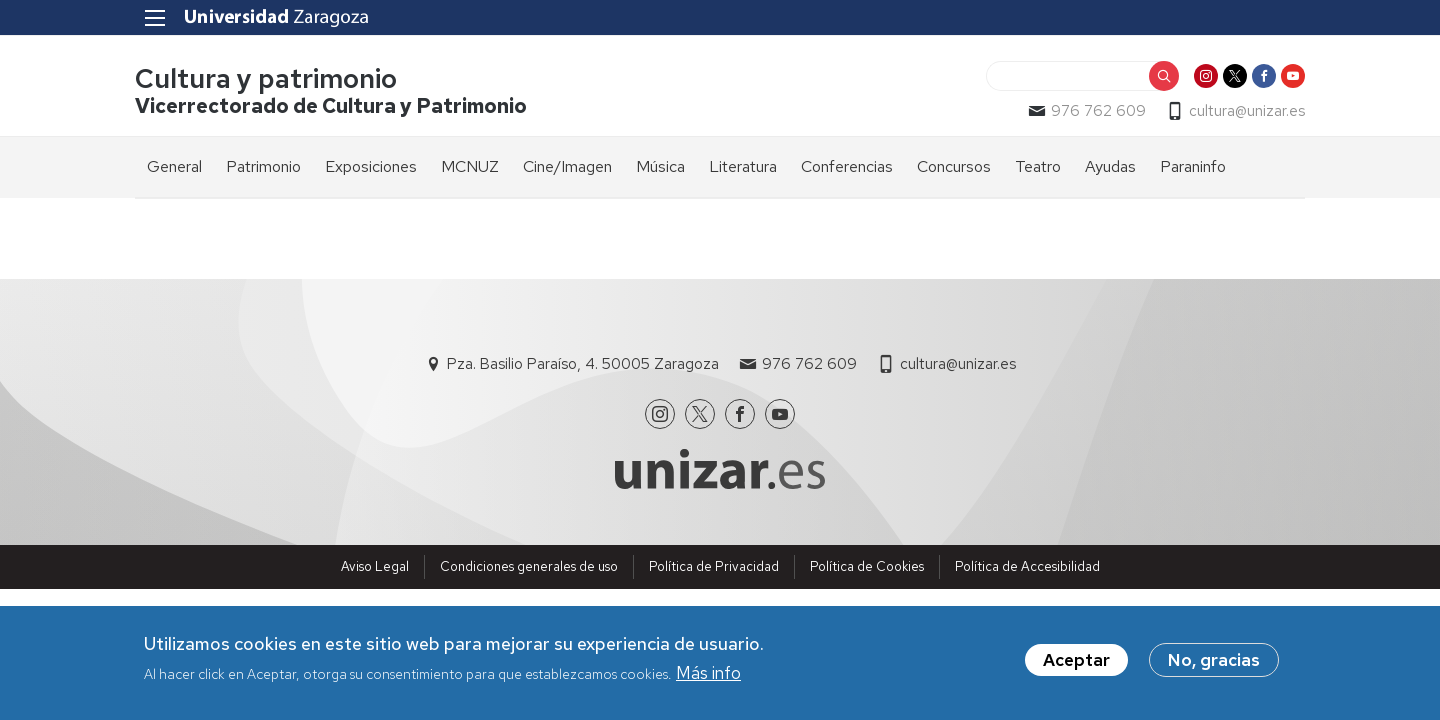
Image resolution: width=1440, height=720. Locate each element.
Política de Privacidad (714, 566)
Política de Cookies (867, 566)
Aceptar (1076, 660)
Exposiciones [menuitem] (371, 166)
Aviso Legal (375, 566)
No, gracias (1214, 660)
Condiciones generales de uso (529, 566)
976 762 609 (1098, 111)
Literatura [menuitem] (743, 166)
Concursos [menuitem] (954, 166)
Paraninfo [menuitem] (1193, 166)
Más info (708, 673)
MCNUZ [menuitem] (470, 166)
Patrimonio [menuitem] (263, 166)
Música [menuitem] (660, 166)
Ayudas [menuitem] (1110, 166)
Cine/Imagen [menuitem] (567, 166)
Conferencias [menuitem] (847, 166)
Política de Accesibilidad (1027, 566)
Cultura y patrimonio (266, 78)
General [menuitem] (174, 166)
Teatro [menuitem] (1038, 166)
